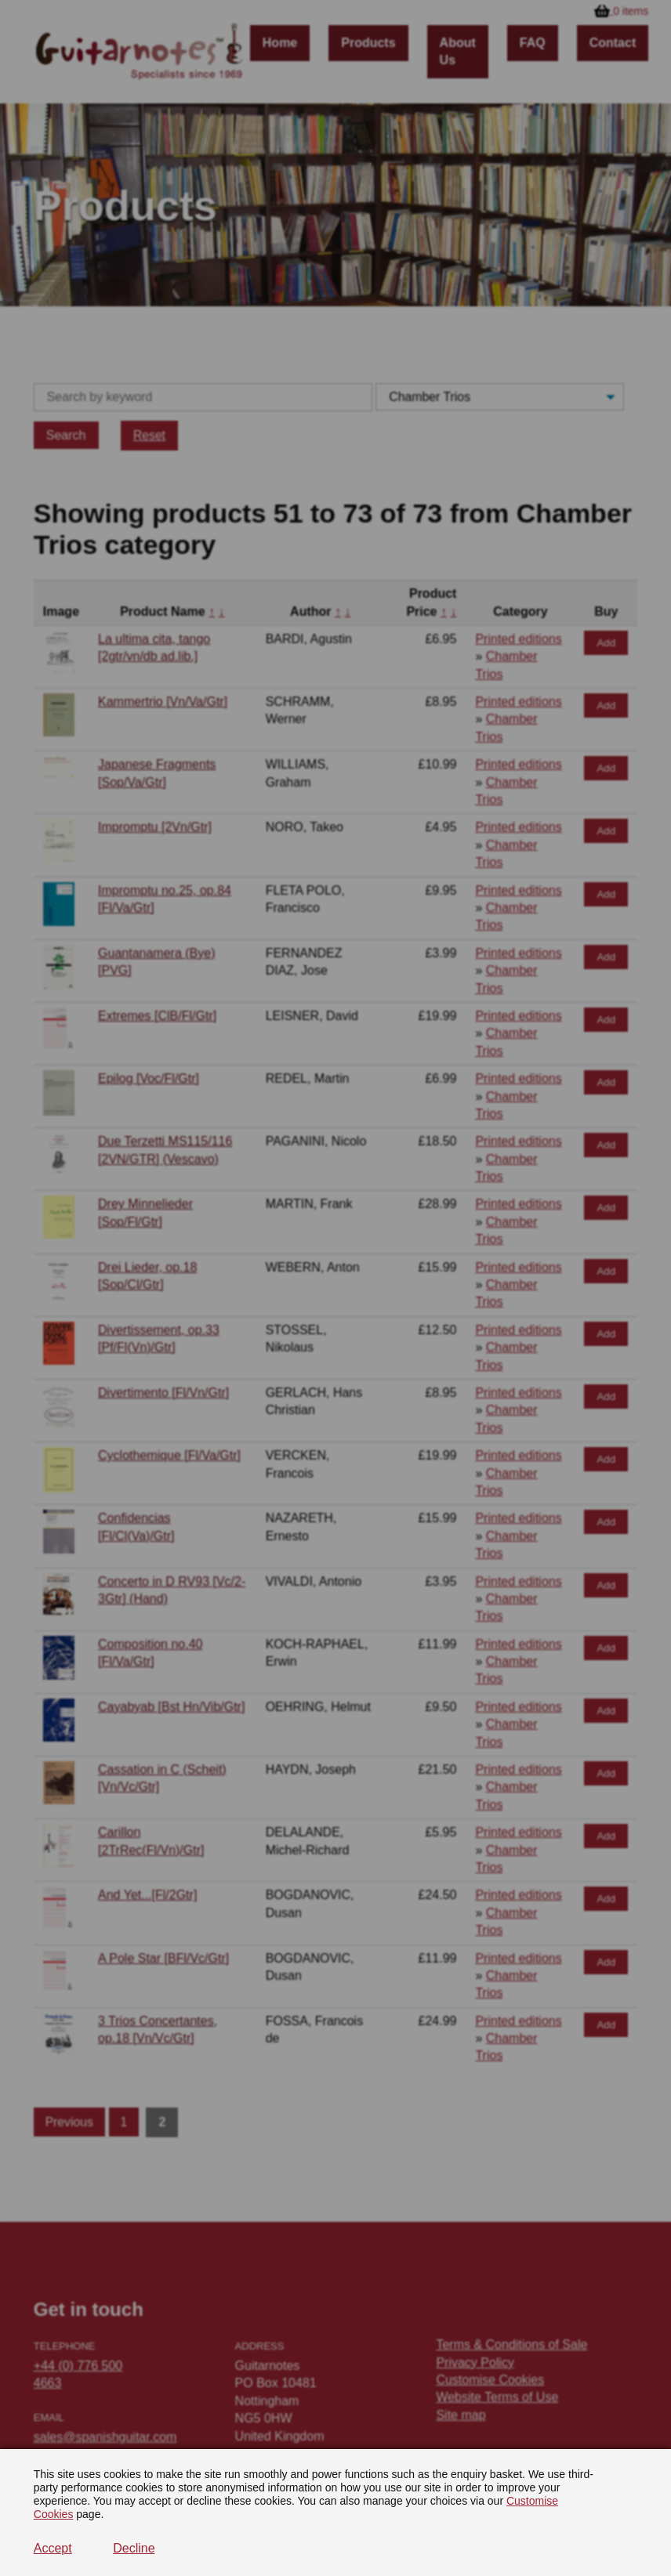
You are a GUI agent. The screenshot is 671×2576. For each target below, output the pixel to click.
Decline (133, 2548)
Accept (53, 2548)
